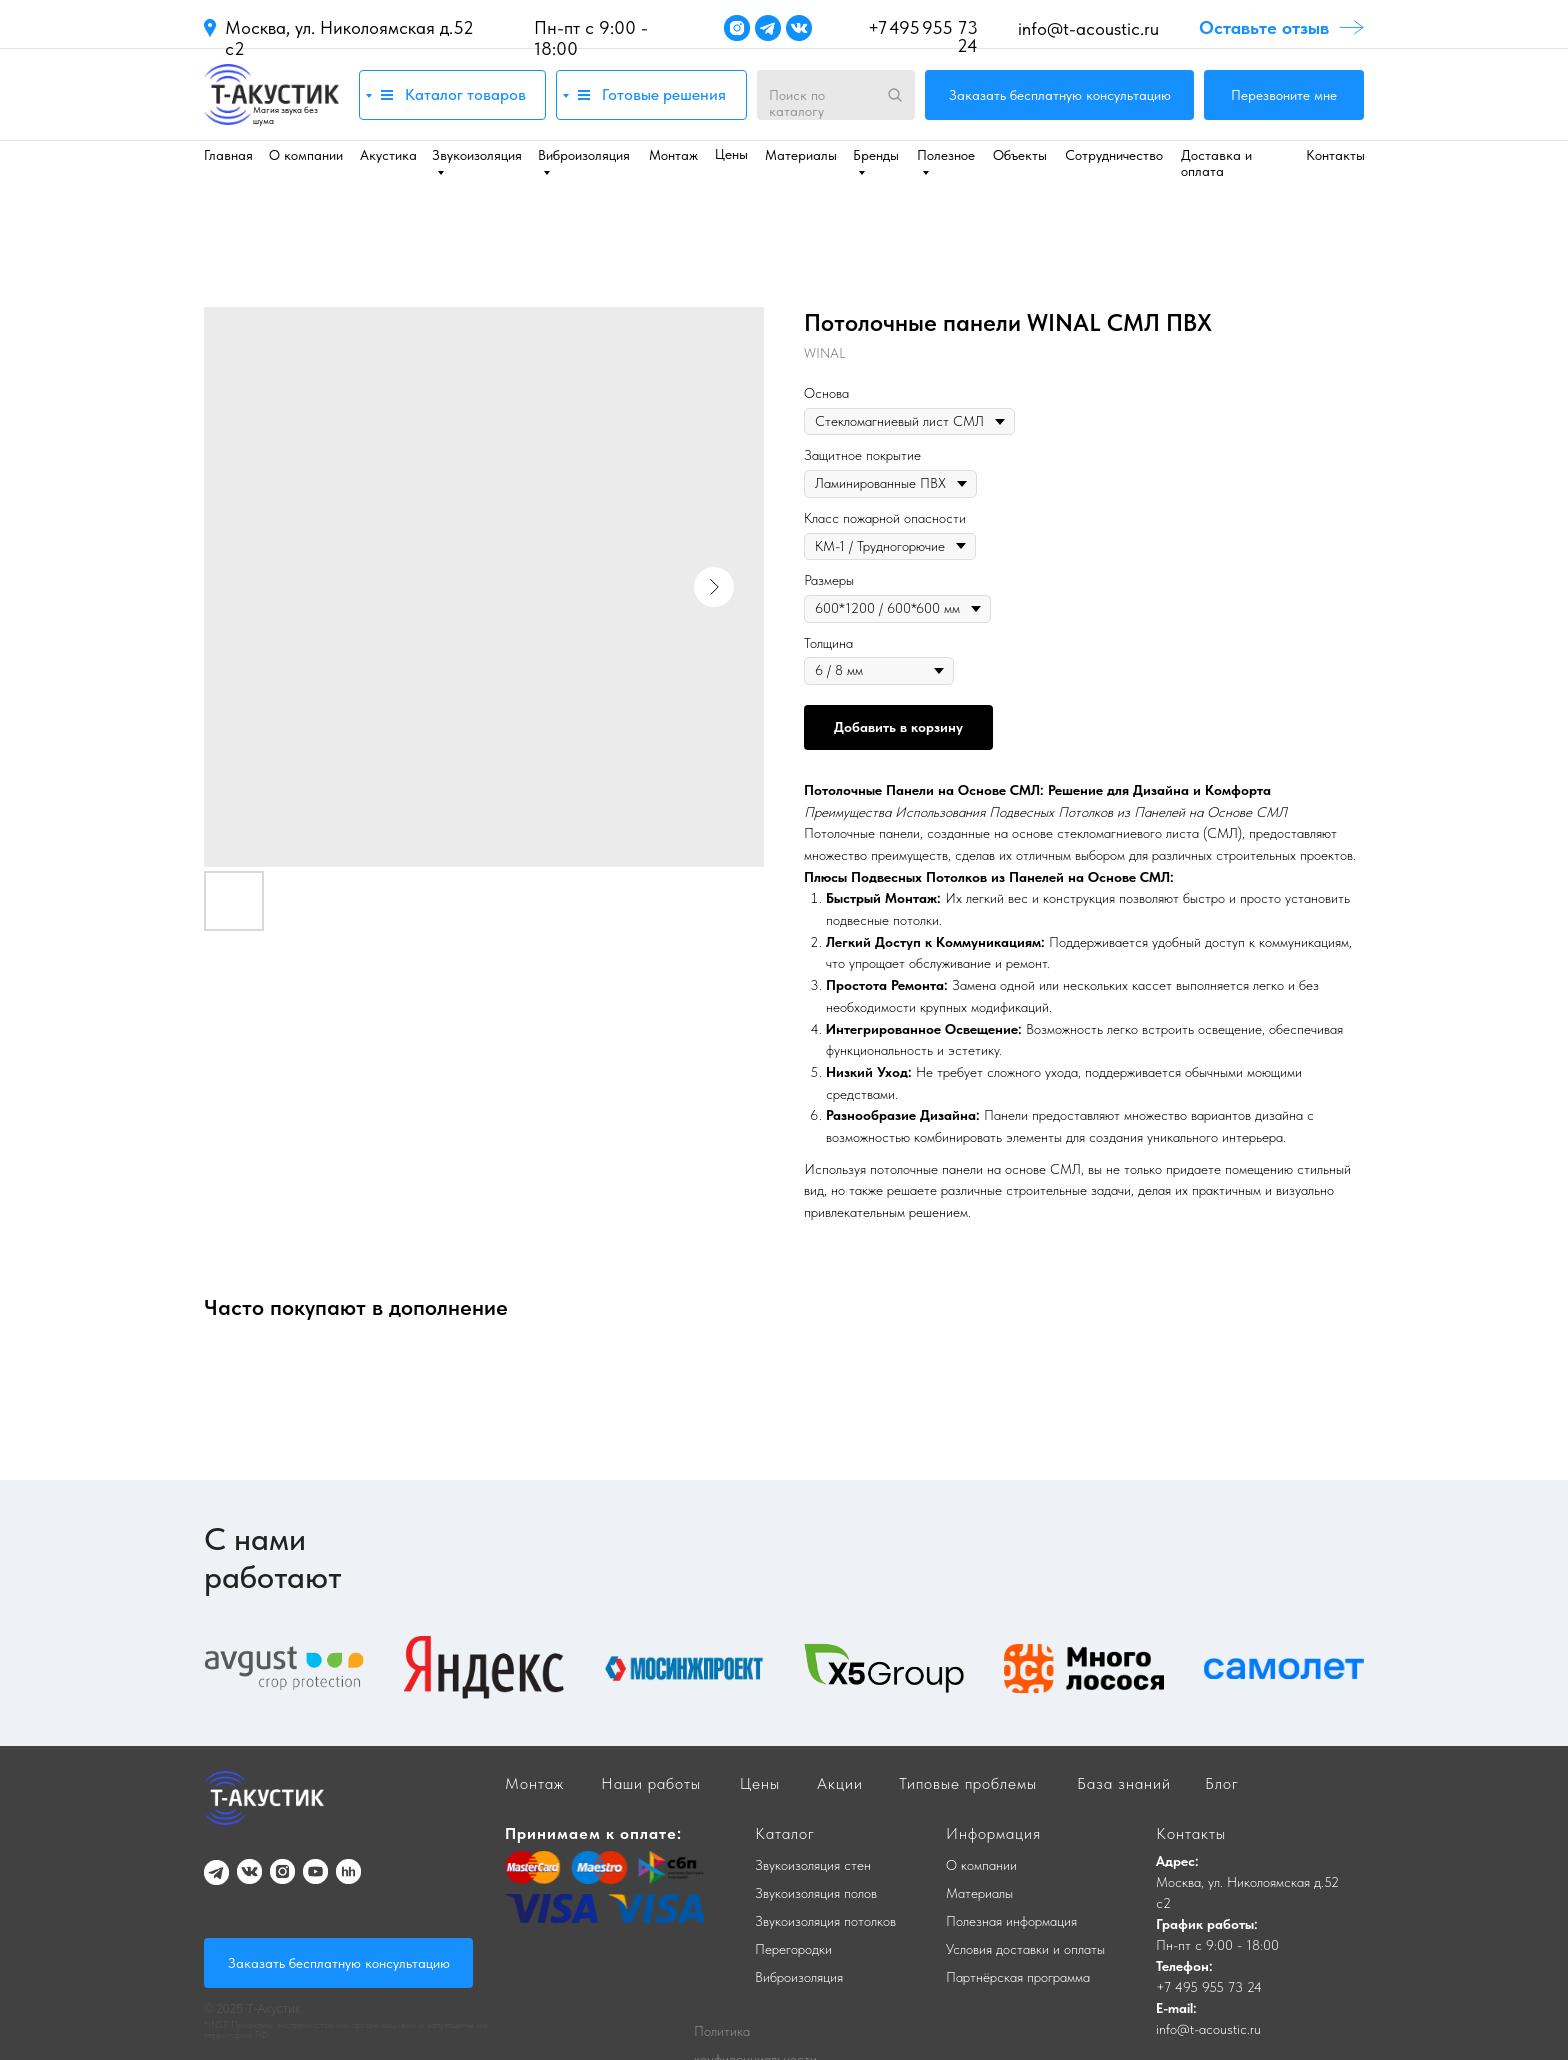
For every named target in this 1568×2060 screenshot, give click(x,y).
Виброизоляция (799, 1977)
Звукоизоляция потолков (825, 1921)
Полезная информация (1011, 1921)
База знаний (1124, 1783)
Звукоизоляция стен (813, 1865)
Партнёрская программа (1018, 1977)
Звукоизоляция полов (816, 1893)
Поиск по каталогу (797, 103)
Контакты (1335, 155)
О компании (306, 155)
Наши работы (651, 1783)
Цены (731, 154)
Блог (1222, 1783)
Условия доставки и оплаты (1025, 1949)
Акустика (388, 155)
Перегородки (793, 1949)
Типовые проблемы (968, 1783)
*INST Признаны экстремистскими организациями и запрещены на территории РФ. (345, 2029)
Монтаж (673, 155)
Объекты (1020, 155)
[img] (271, 94)
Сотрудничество (1114, 155)
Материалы (801, 155)
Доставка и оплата (1216, 163)
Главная (228, 155)
